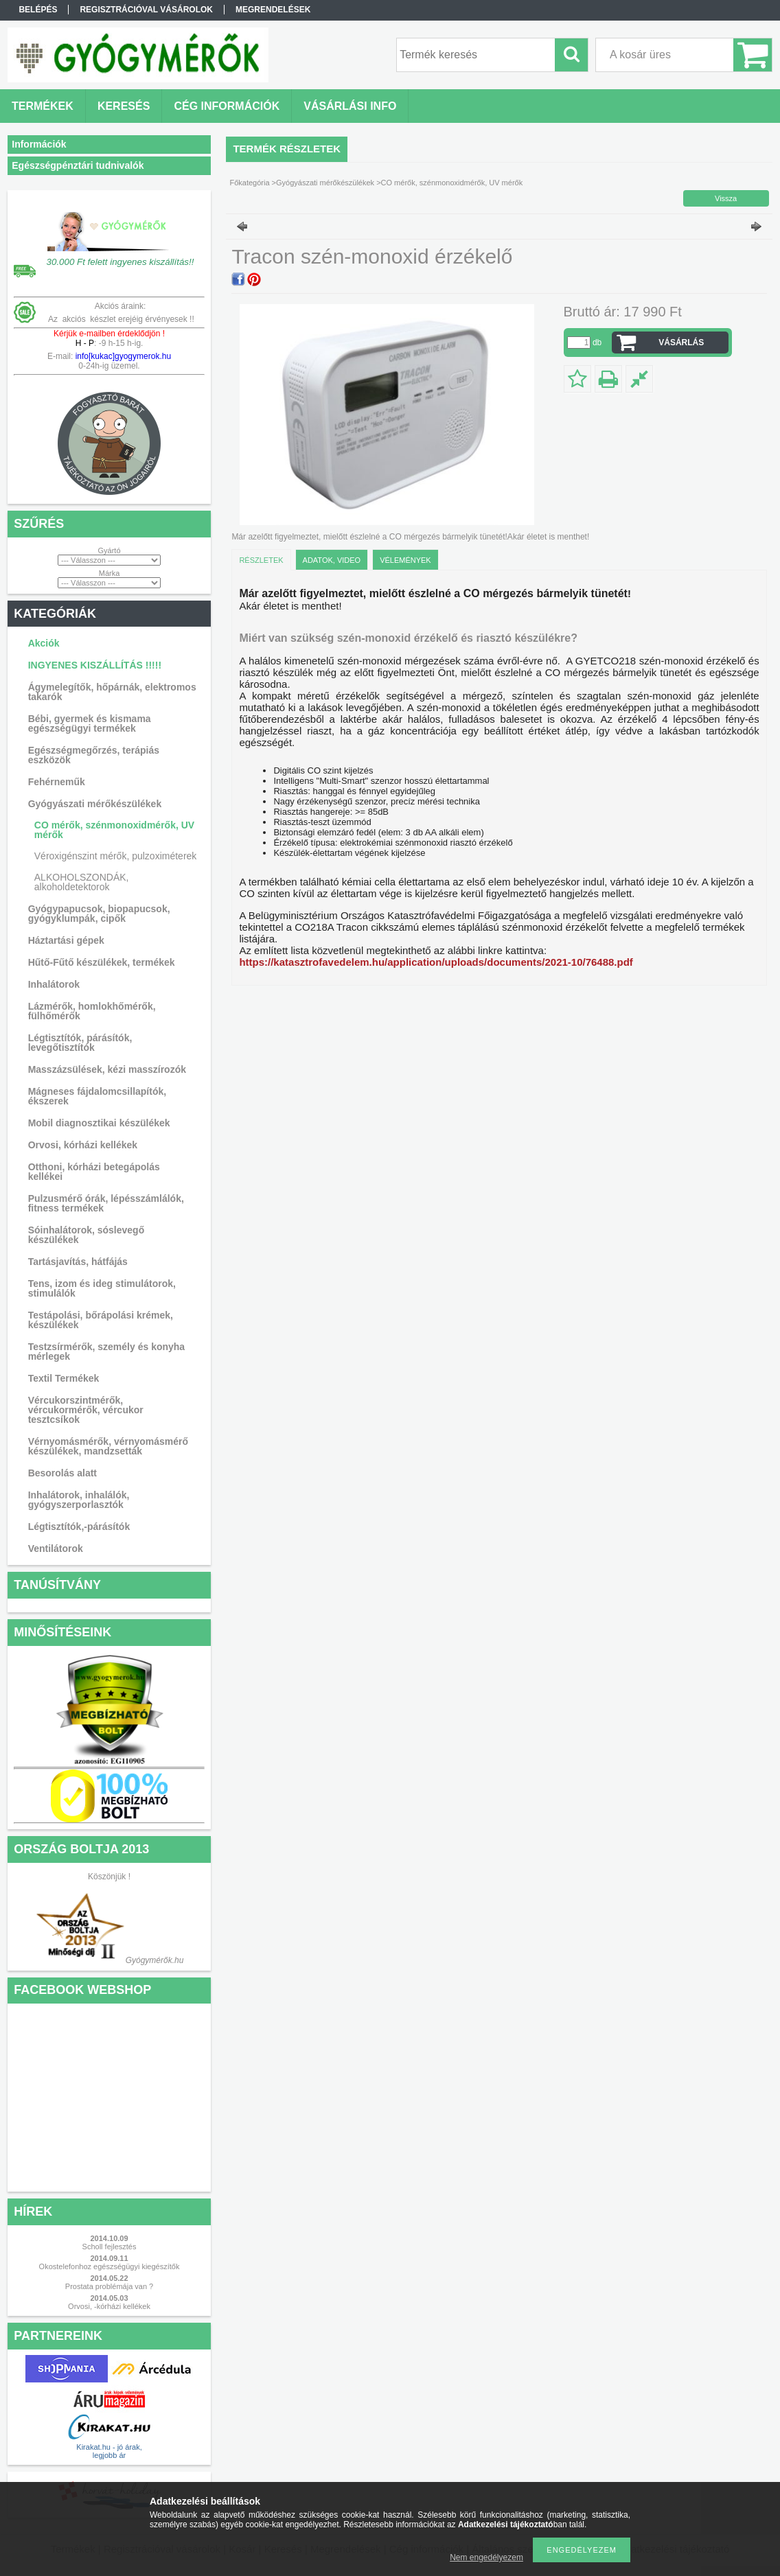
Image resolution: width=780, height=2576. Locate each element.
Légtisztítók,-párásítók (79, 1526)
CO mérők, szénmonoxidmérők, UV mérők (114, 830)
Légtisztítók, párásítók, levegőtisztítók (80, 1042)
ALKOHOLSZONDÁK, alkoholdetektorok (81, 882)
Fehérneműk (56, 781)
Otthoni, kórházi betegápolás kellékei (94, 1171)
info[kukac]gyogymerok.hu (122, 356)
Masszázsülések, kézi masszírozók (107, 1069)
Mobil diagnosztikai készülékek (99, 1122)
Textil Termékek (64, 1378)
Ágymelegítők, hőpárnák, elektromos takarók (112, 692)
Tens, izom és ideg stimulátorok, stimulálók (102, 1288)
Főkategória (249, 182)
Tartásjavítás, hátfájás (78, 1261)
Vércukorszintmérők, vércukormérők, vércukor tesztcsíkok (86, 1410)
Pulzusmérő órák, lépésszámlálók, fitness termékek (106, 1203)
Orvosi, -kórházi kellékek (109, 2306)
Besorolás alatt (62, 1472)
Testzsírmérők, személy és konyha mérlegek (106, 1351)
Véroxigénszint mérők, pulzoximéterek (115, 855)
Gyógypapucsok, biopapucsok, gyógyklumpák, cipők (99, 913)
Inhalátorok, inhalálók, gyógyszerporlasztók (79, 1499)
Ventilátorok (55, 1548)
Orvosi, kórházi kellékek (83, 1144)
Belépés (38, 9)
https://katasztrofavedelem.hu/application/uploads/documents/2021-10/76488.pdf (436, 962)
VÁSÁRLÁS (681, 342)
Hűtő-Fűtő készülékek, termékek (101, 962)
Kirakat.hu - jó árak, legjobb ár (108, 2451)
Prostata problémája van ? (109, 2286)
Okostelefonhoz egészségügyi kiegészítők (109, 2266)
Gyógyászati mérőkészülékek (95, 803)
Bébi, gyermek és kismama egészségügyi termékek (89, 723)
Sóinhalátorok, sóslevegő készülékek (86, 1235)
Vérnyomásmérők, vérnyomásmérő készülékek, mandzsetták (108, 1446)
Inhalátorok (54, 984)
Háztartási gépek (66, 940)
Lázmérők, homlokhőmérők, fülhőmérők (92, 1011)
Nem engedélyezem (486, 2557)
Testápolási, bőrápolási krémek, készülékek (100, 1320)
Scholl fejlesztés (109, 2246)
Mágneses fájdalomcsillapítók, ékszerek (97, 1096)
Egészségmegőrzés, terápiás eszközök (93, 755)
